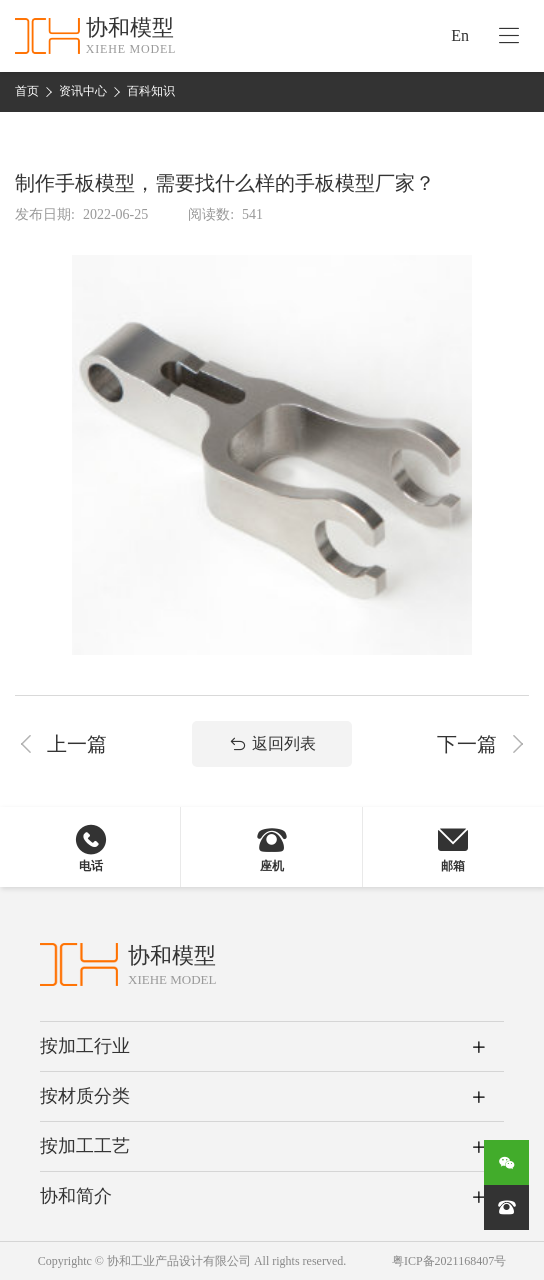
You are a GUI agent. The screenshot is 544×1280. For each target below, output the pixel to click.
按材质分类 (85, 1096)
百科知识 (151, 91)
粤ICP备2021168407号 (449, 1261)
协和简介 (76, 1196)
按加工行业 (85, 1046)
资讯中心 (83, 91)
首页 (27, 91)
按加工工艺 (85, 1146)
